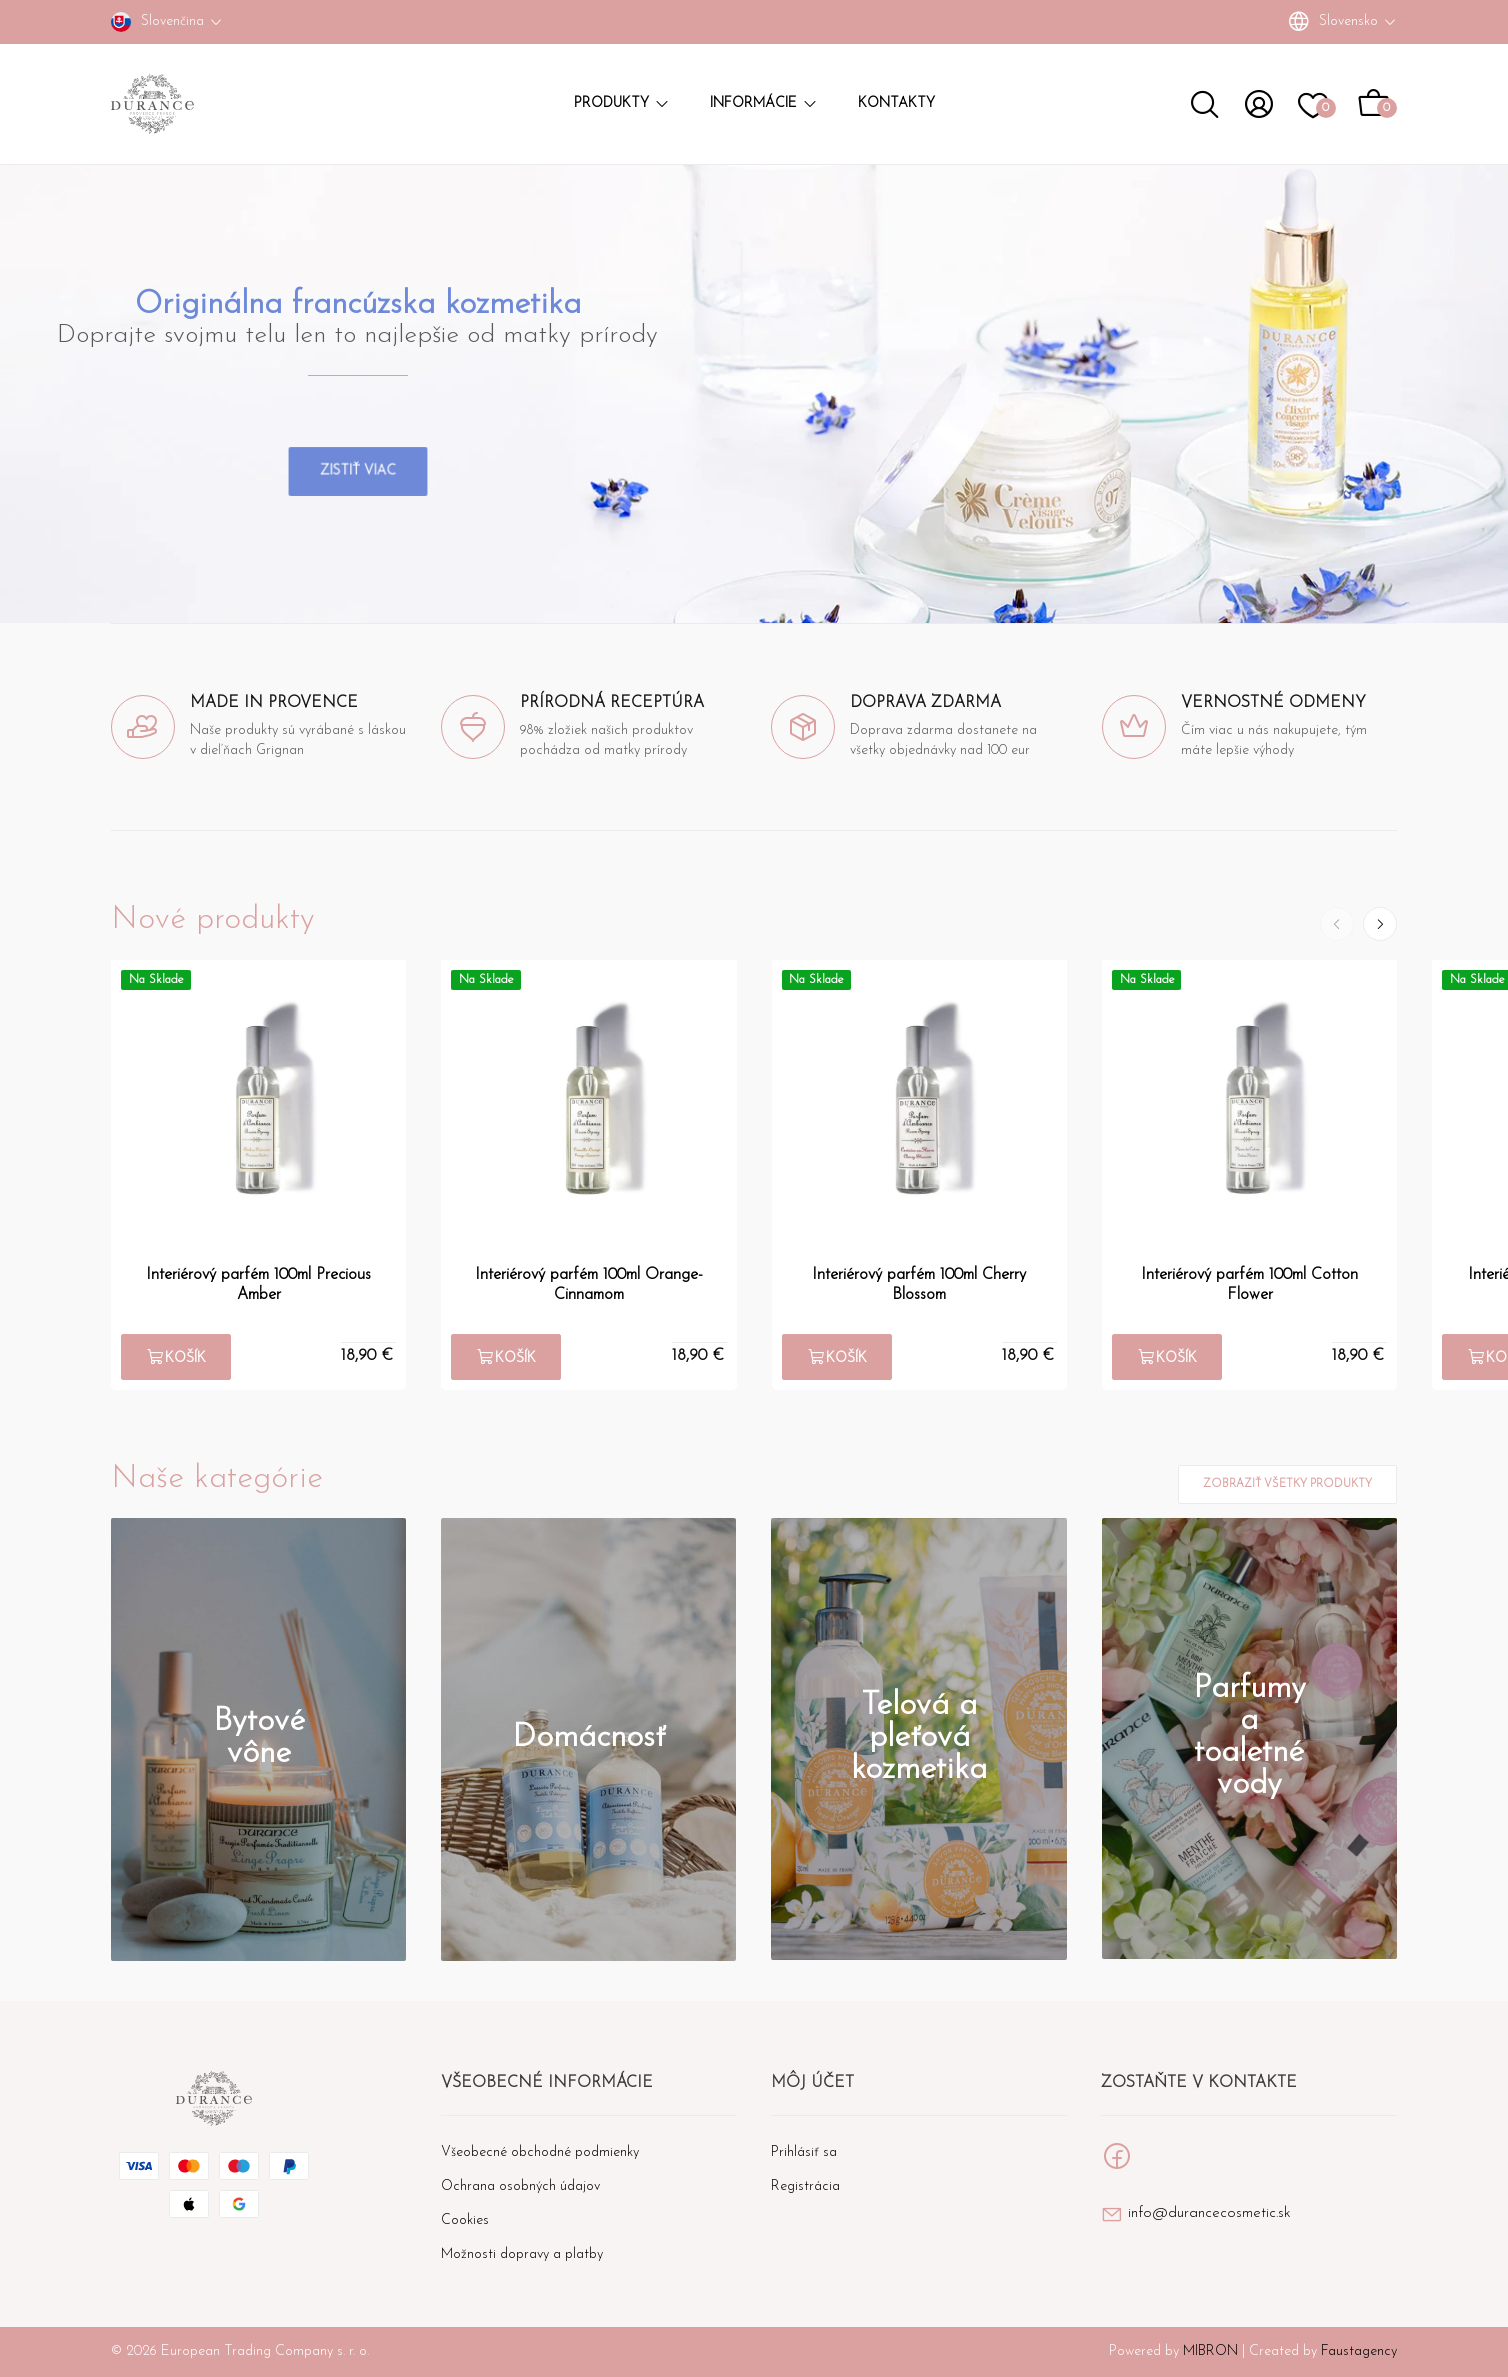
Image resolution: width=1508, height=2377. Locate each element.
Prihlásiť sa (804, 2152)
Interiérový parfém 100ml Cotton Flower (1249, 1285)
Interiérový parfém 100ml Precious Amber (258, 1285)
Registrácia (805, 2186)
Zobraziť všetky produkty (1287, 1484)
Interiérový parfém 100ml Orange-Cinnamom (589, 1285)
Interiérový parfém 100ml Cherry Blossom (919, 1285)
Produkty (622, 104)
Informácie (764, 104)
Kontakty (896, 103)
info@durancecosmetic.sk (1209, 2213)
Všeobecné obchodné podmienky (540, 2152)
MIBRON (1210, 2351)
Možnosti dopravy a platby (522, 2254)
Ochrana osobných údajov (520, 2186)
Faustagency (1359, 2351)
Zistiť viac (358, 446)
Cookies (465, 2220)
